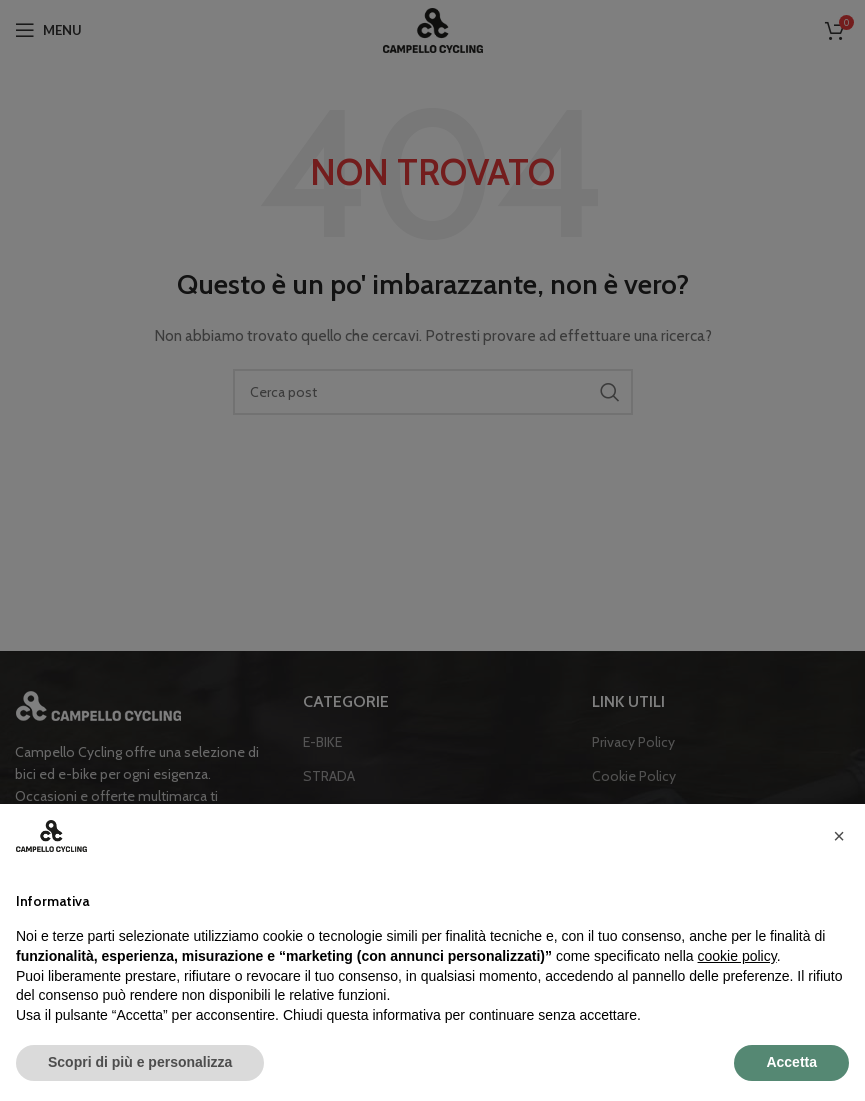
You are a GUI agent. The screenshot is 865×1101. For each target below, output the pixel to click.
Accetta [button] (791, 1062)
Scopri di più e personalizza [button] (140, 1062)
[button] (839, 836)
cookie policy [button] (737, 956)
